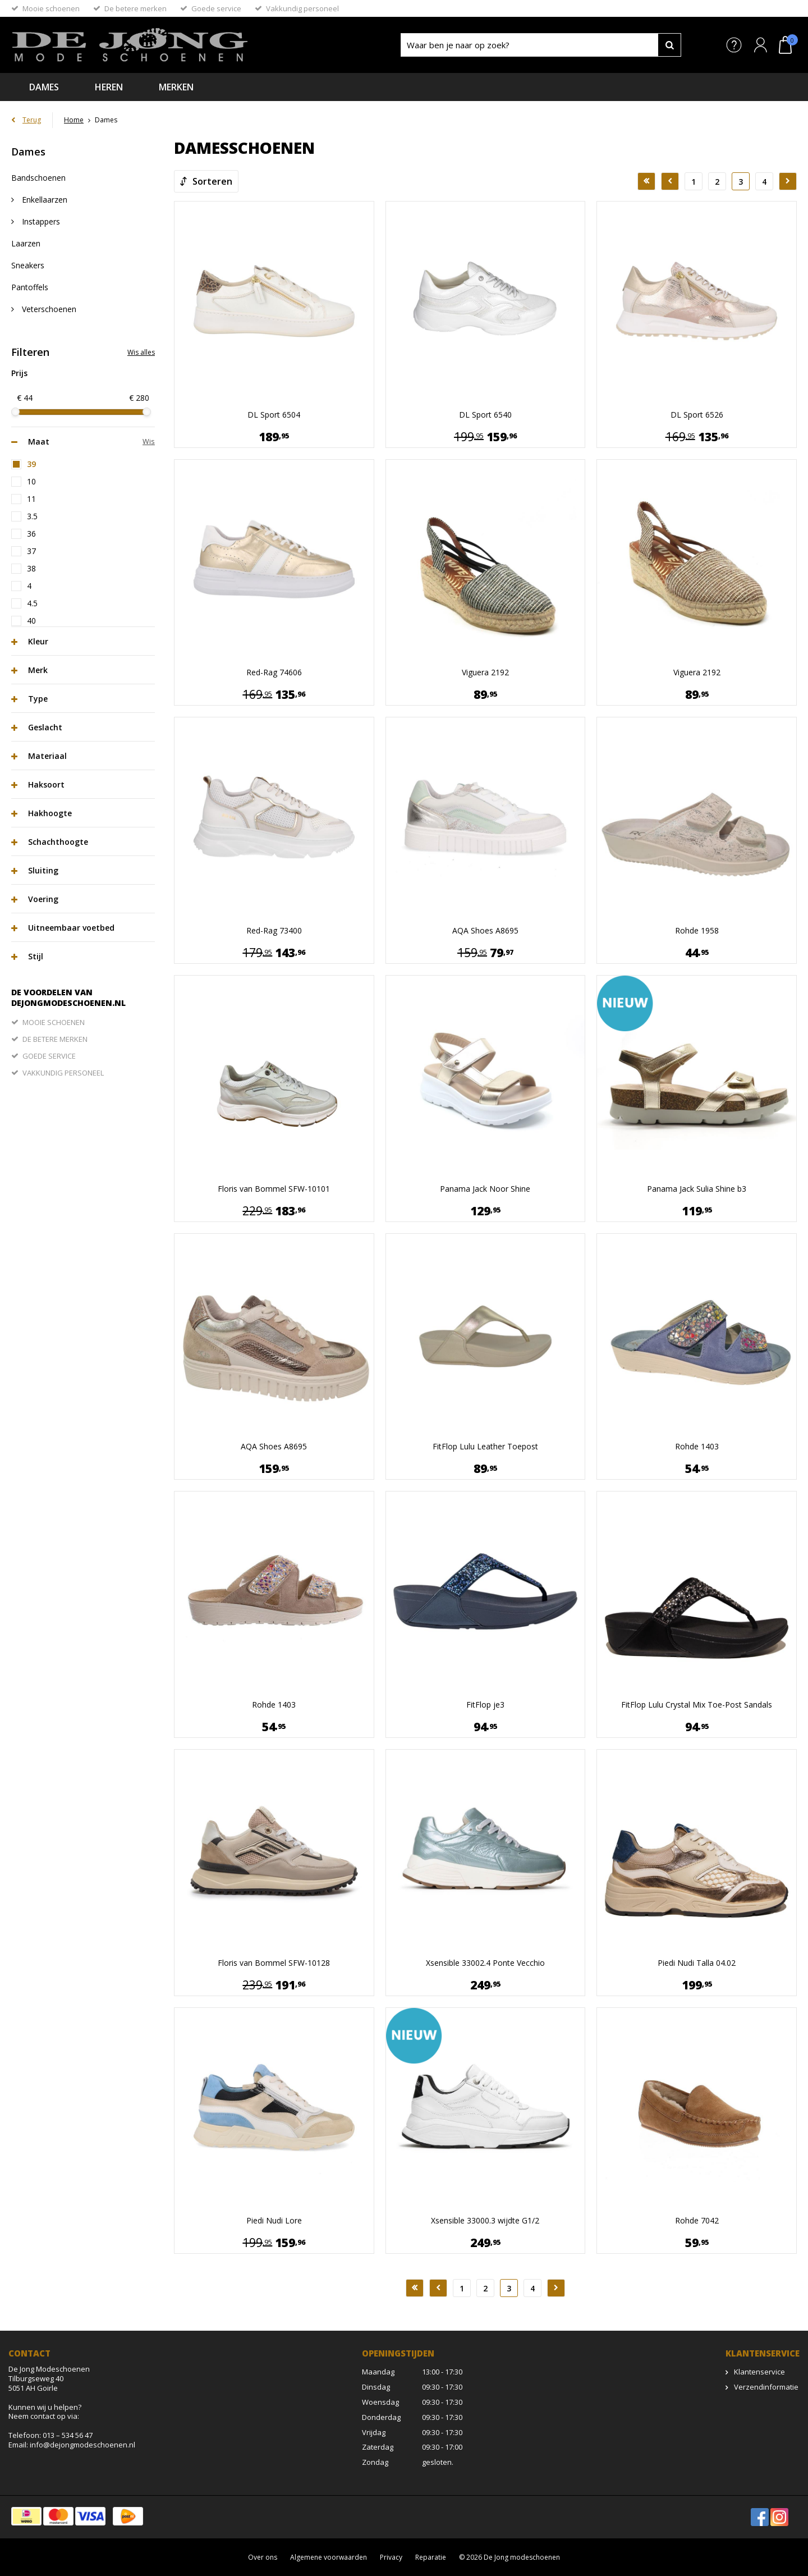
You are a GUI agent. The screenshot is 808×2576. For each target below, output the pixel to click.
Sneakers (27, 265)
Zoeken (669, 45)
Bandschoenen (38, 177)
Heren (109, 87)
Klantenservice (759, 2372)
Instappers (40, 221)
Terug (31, 120)
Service (734, 45)
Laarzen (25, 243)
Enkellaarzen (43, 199)
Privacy (391, 2557)
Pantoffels (29, 287)
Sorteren (212, 181)
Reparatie (430, 2557)
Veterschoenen (48, 309)
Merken (176, 87)
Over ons (262, 2557)
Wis (149, 441)
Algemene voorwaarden (328, 2557)
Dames (44, 87)
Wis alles (141, 352)
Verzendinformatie (766, 2387)
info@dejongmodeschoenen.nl (82, 2445)
